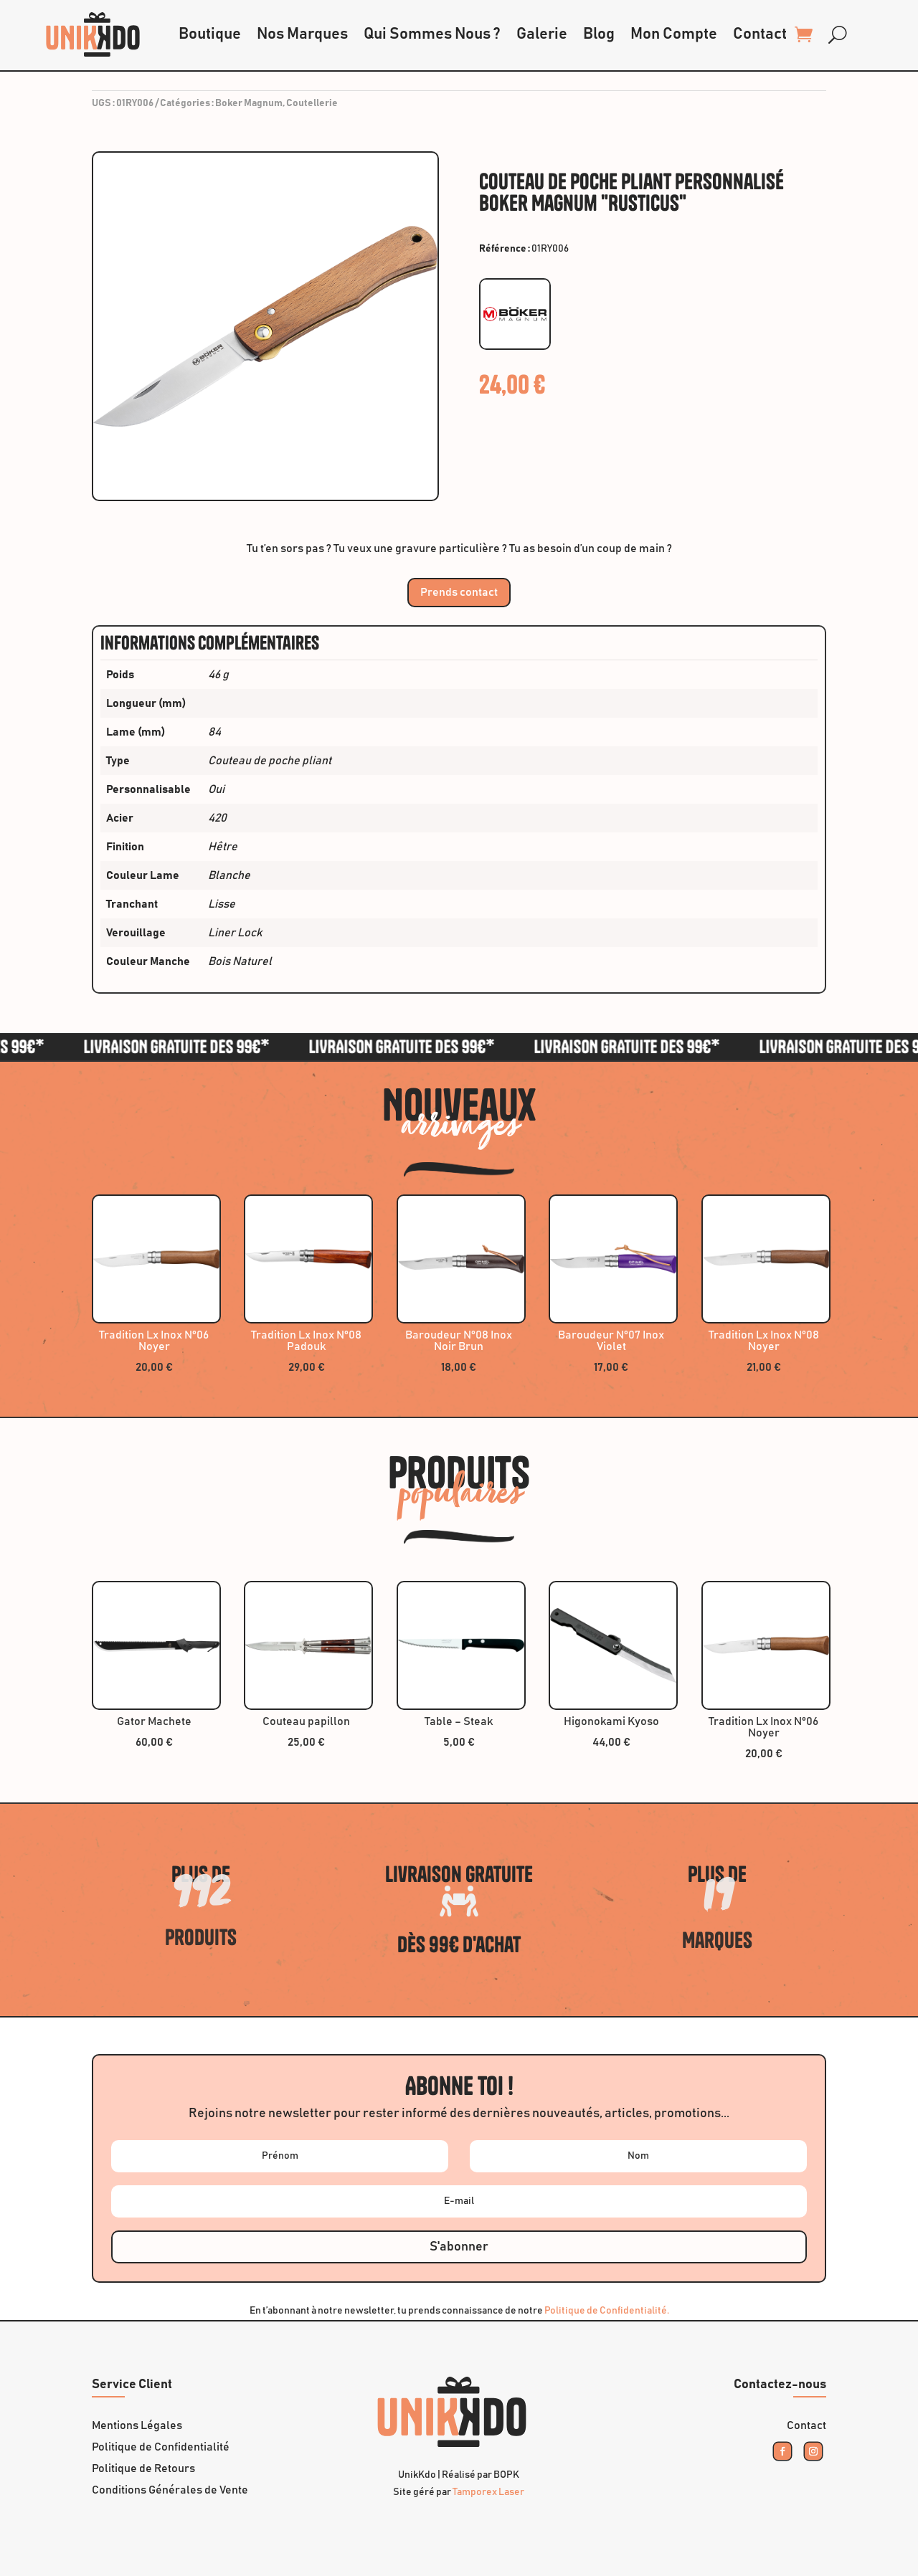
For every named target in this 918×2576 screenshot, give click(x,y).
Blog (599, 34)
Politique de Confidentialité (161, 2447)
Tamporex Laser (488, 2492)
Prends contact (459, 592)
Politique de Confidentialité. (606, 2311)
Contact (760, 34)
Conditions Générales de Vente (170, 2490)
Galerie (541, 34)
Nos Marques (302, 34)
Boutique (210, 34)
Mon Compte (673, 34)
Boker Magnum (249, 103)
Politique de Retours (143, 2468)
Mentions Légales (137, 2425)
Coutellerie (312, 103)
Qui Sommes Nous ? (432, 34)
